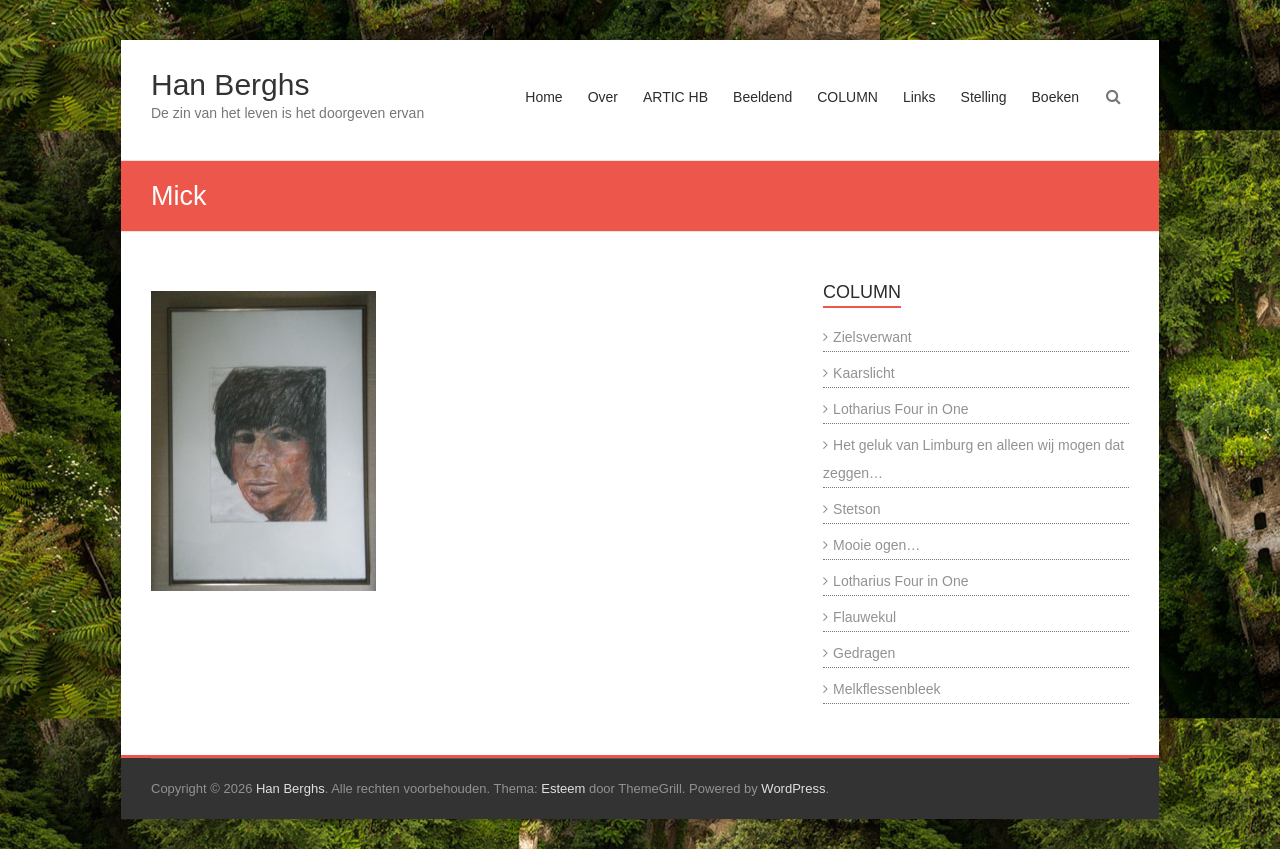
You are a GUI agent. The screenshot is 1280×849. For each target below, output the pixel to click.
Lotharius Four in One (900, 409)
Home (543, 97)
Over (603, 97)
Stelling (984, 97)
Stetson (856, 509)
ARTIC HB (675, 97)
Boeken (1055, 97)
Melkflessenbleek (886, 689)
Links (919, 97)
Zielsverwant (872, 337)
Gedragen (864, 653)
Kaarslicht (863, 373)
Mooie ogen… (876, 545)
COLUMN (847, 97)
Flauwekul (864, 617)
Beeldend (762, 97)
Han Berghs (230, 84)
